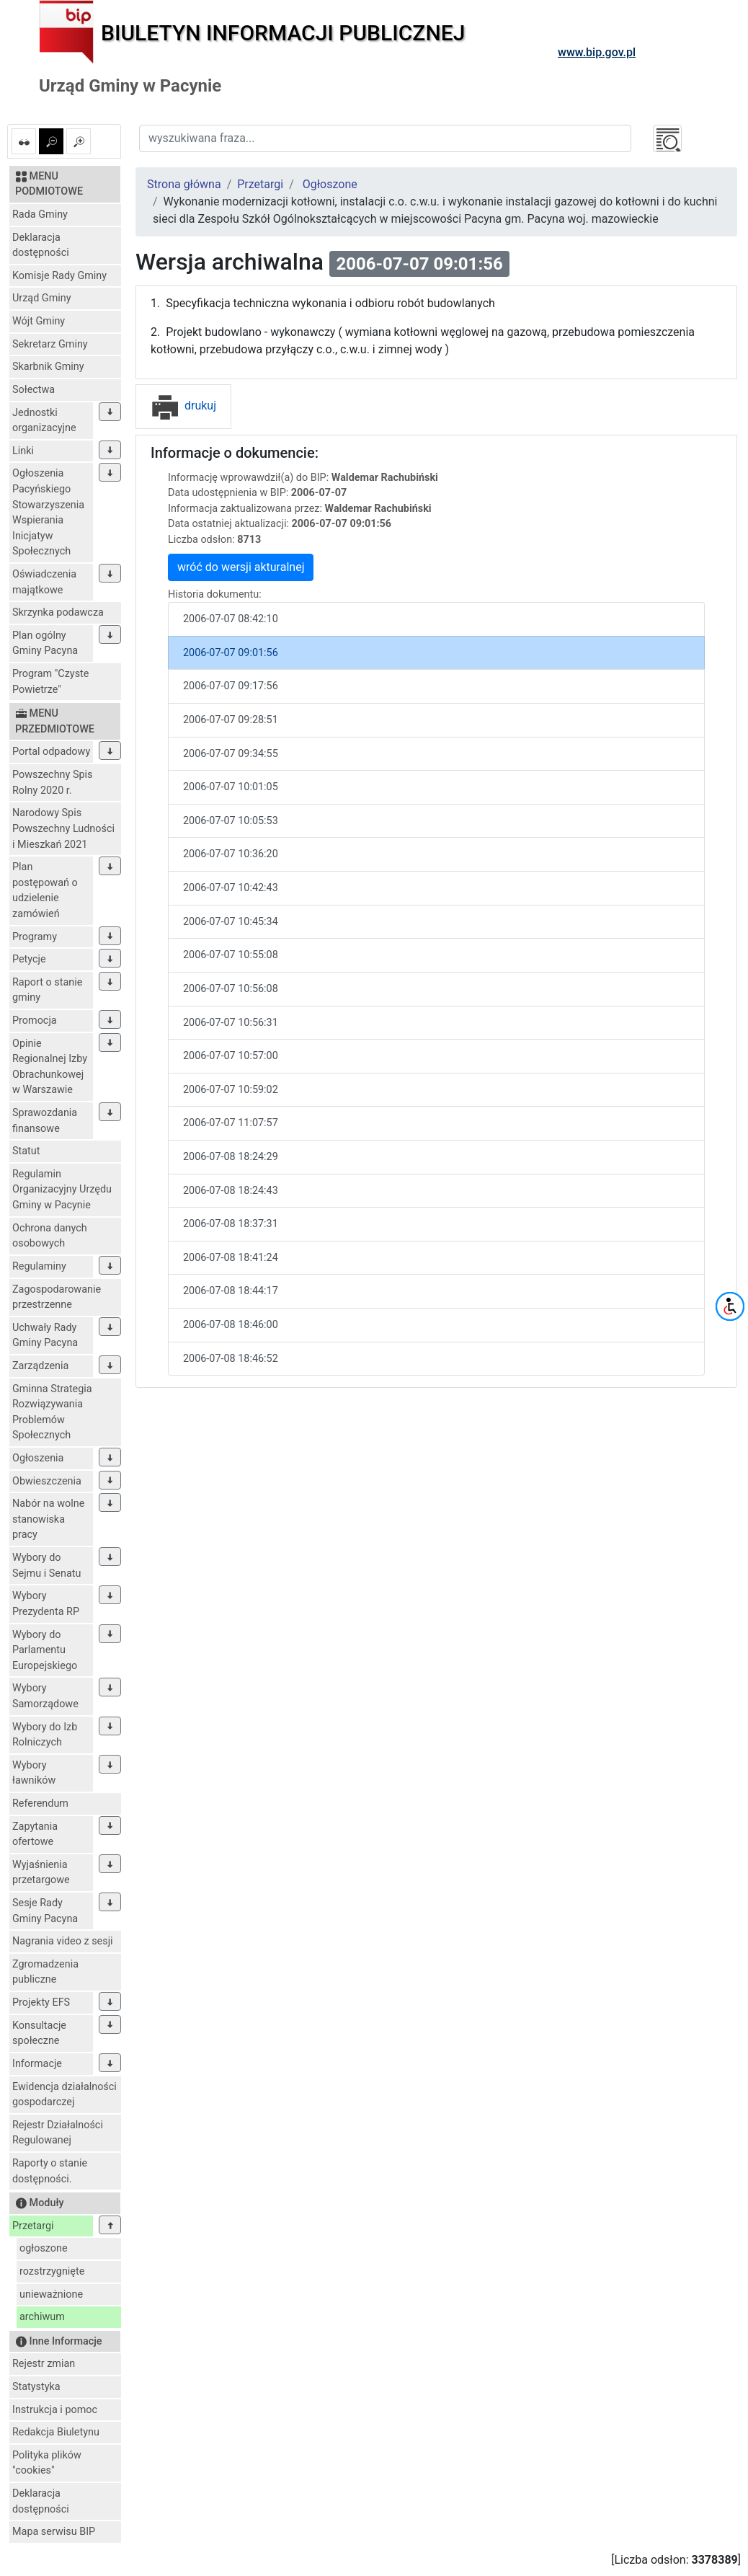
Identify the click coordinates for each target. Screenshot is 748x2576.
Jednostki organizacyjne (44, 421)
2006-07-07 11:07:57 (230, 1123)
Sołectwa (33, 390)
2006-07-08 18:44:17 (230, 1291)
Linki (23, 451)
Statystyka (36, 2387)
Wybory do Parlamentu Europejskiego (44, 1650)
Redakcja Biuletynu (55, 2432)
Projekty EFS (41, 2002)
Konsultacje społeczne (39, 2033)
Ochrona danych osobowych (49, 1236)
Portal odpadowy (51, 751)
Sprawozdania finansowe (44, 1121)
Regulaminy (39, 1266)
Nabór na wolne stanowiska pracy (48, 1519)
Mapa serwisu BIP (53, 2532)
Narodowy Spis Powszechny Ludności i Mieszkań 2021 (63, 828)
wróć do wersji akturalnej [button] (240, 567)
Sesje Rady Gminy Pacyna (45, 1911)
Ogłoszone (330, 184)
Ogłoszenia (37, 1458)
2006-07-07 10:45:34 (230, 922)
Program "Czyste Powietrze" (50, 682)
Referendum (40, 1803)
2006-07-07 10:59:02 (230, 1090)
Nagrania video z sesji (62, 1941)
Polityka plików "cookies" (46, 2463)
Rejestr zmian (43, 2364)
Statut (26, 1151)
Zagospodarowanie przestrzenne (56, 1297)
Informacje (37, 2064)
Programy (34, 937)
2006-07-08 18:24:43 (230, 1191)
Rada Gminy (40, 214)
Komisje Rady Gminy (59, 276)
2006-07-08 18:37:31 (230, 1224)
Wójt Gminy (38, 321)
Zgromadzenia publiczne (45, 1972)
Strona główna (184, 184)
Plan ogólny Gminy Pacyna (45, 643)
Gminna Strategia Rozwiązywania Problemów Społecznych (52, 1412)
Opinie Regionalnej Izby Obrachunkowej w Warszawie (49, 1067)
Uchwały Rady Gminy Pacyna (45, 1336)
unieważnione (51, 2294)
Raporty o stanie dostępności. (49, 2171)
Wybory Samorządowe (45, 1696)
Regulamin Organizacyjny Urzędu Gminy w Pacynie (62, 1189)
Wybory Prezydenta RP (45, 1604)
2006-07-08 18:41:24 (230, 1258)
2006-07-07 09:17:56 (230, 686)
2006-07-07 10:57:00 (230, 1056)
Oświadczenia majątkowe (44, 582)
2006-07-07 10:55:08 (230, 955)
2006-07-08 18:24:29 (230, 1157)
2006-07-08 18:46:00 (230, 1325)
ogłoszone (43, 2248)
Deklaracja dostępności (40, 245)
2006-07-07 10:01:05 (230, 787)
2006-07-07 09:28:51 (230, 720)
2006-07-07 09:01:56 (230, 653)
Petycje (29, 959)
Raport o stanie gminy (47, 990)
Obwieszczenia (46, 1481)
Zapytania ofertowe (35, 1834)
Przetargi (32, 2226)
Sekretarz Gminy (50, 344)
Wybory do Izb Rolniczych (44, 1735)
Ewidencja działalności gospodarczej (64, 2095)
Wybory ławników (33, 1773)
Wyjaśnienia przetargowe (41, 1873)
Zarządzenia (40, 1366)
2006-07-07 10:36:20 (230, 854)
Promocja (34, 1020)
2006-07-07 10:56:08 (230, 989)
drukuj (183, 405)
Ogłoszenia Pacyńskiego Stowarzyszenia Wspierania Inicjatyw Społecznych (48, 512)
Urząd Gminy (41, 298)
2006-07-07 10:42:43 (230, 888)
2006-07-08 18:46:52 (230, 1359)
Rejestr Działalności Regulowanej (57, 2133)
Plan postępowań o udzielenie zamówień (45, 890)
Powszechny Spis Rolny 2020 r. (52, 783)
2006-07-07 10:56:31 (230, 1023)
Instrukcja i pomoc (54, 2410)
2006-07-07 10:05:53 (230, 821)
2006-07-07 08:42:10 (230, 619)
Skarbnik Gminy (48, 366)
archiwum (42, 2317)
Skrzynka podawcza (58, 612)
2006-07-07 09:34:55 (230, 754)
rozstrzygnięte (51, 2271)
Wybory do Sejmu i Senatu (46, 1566)
